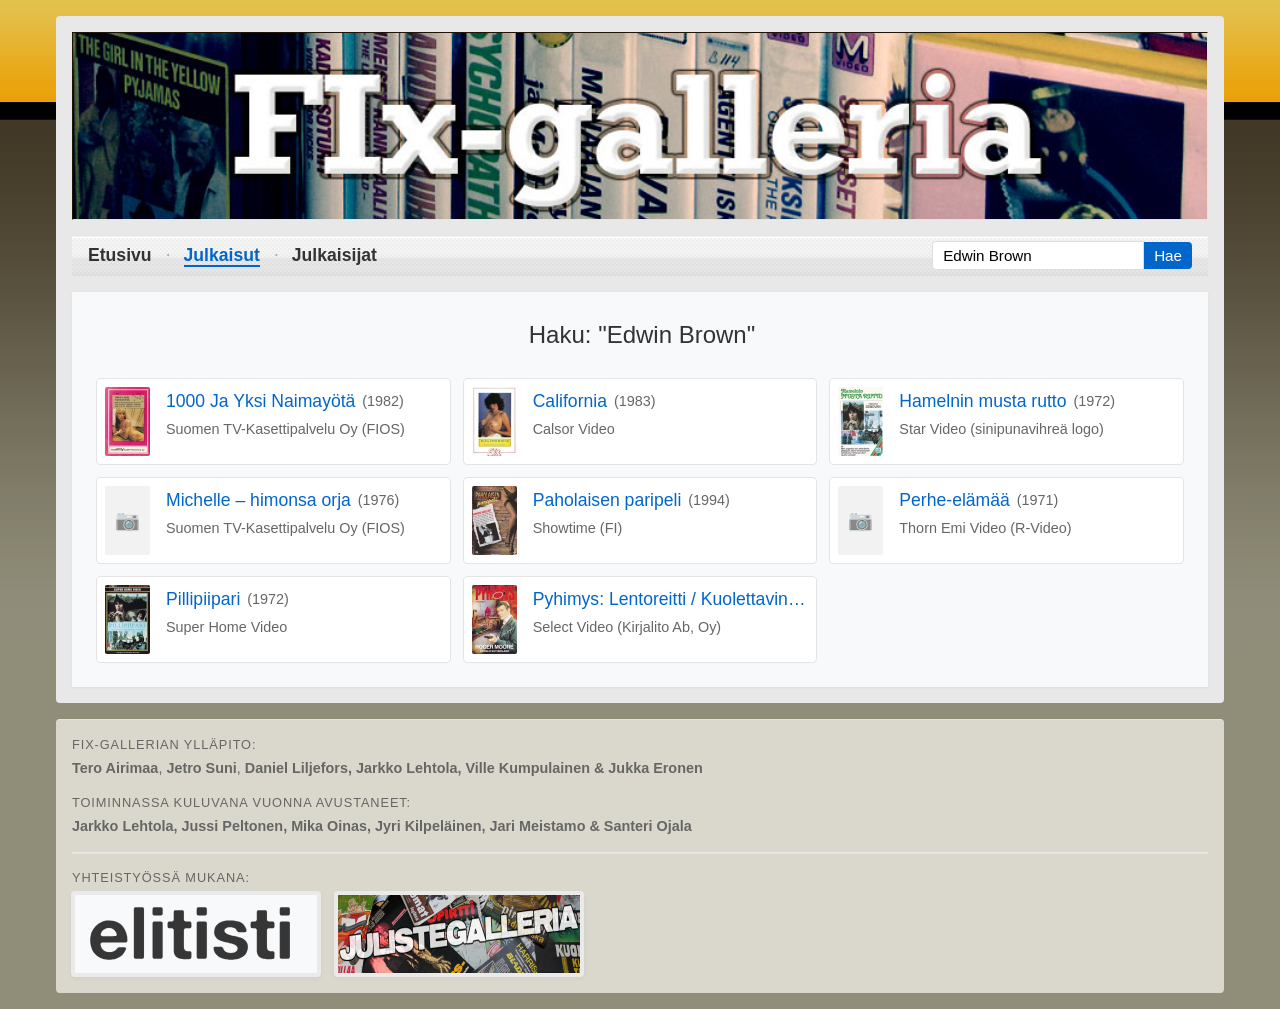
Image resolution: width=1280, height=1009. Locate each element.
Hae (1168, 255)
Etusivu (120, 255)
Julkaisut (222, 255)
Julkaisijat (334, 255)
